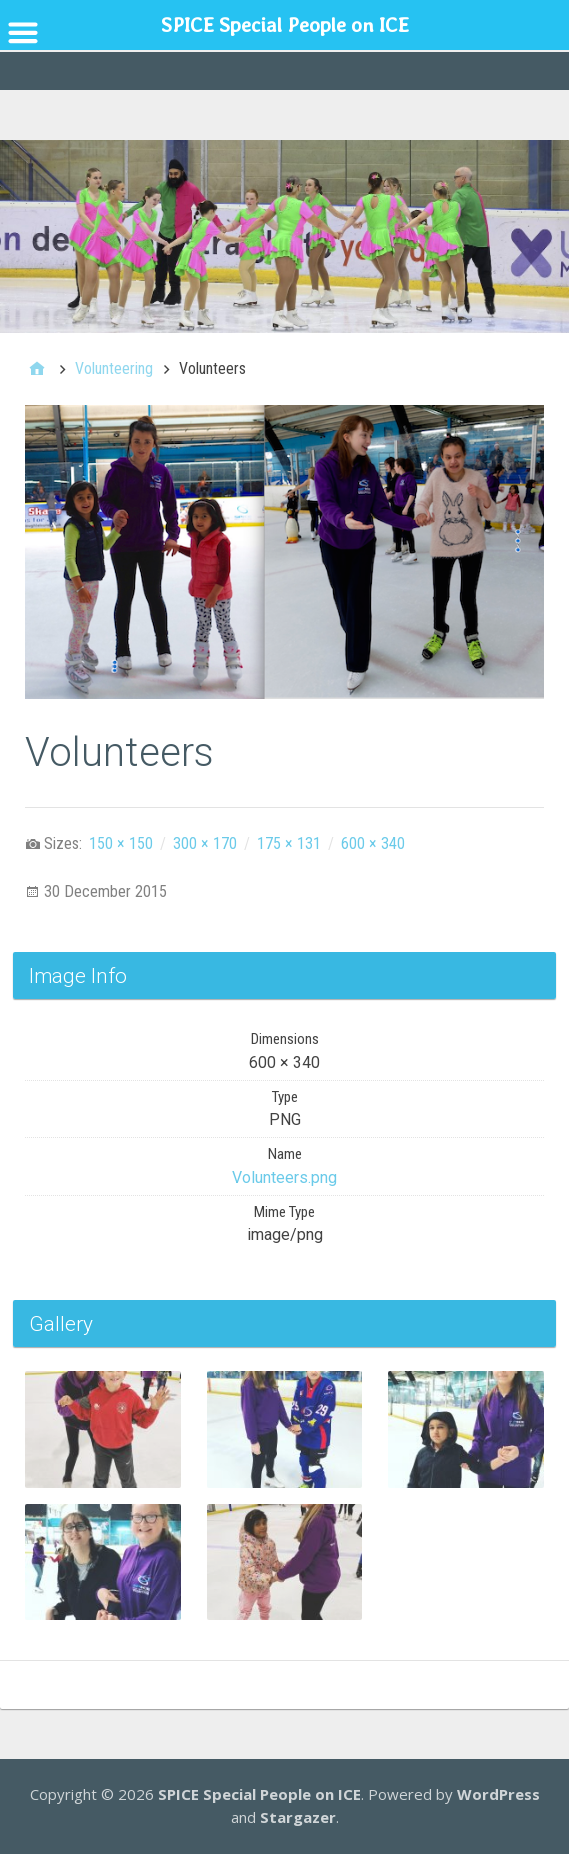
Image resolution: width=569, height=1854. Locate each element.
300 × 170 (205, 843)
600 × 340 (373, 843)
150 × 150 (121, 843)
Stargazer (298, 1817)
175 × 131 (289, 843)
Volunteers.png (284, 1177)
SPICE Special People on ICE (259, 1794)
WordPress (498, 1794)
